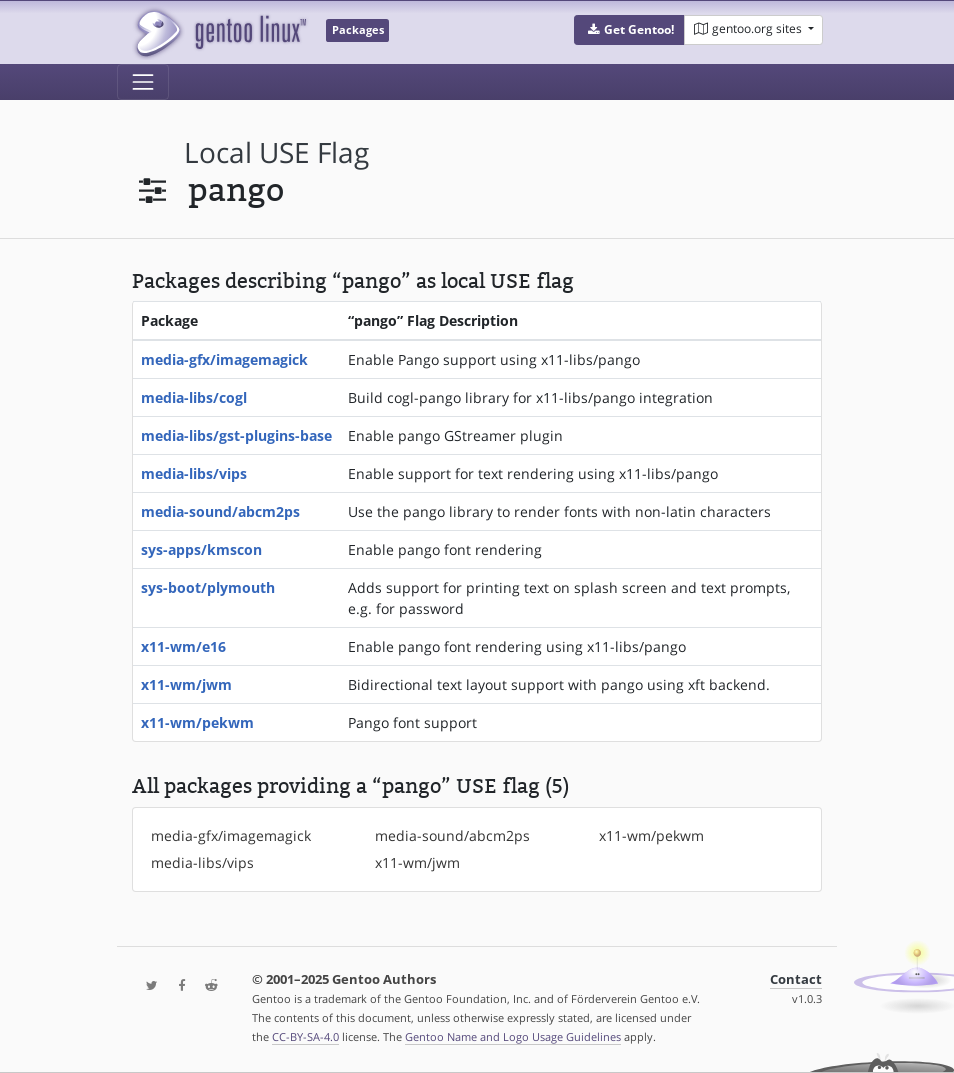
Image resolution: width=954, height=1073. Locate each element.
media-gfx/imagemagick (224, 359)
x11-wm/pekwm (197, 722)
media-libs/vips (194, 473)
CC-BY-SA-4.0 (305, 1036)
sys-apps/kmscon (201, 549)
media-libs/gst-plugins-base (236, 435)
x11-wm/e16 (183, 646)
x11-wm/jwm (186, 684)
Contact (796, 979)
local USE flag (276, 152)
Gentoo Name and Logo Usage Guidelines (513, 1036)
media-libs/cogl (194, 397)
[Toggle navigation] (143, 82)
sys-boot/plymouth (208, 587)
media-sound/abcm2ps (220, 511)
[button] (629, 30)
